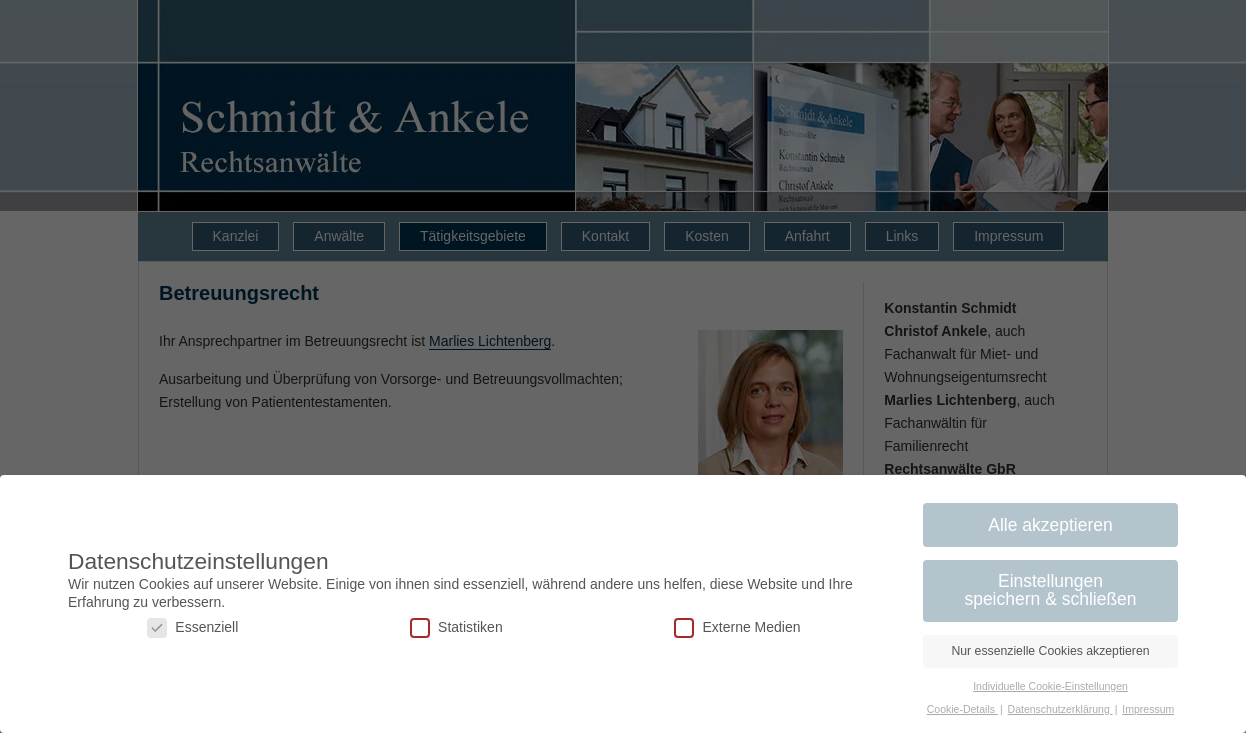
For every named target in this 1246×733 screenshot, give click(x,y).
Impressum (1148, 709)
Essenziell (192, 627)
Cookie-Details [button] (962, 709)
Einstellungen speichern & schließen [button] (1050, 590)
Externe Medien (737, 627)
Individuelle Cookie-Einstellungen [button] (1050, 686)
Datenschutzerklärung (1060, 709)
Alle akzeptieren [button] (1050, 525)
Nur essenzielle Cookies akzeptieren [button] (1050, 651)
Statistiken (456, 627)
